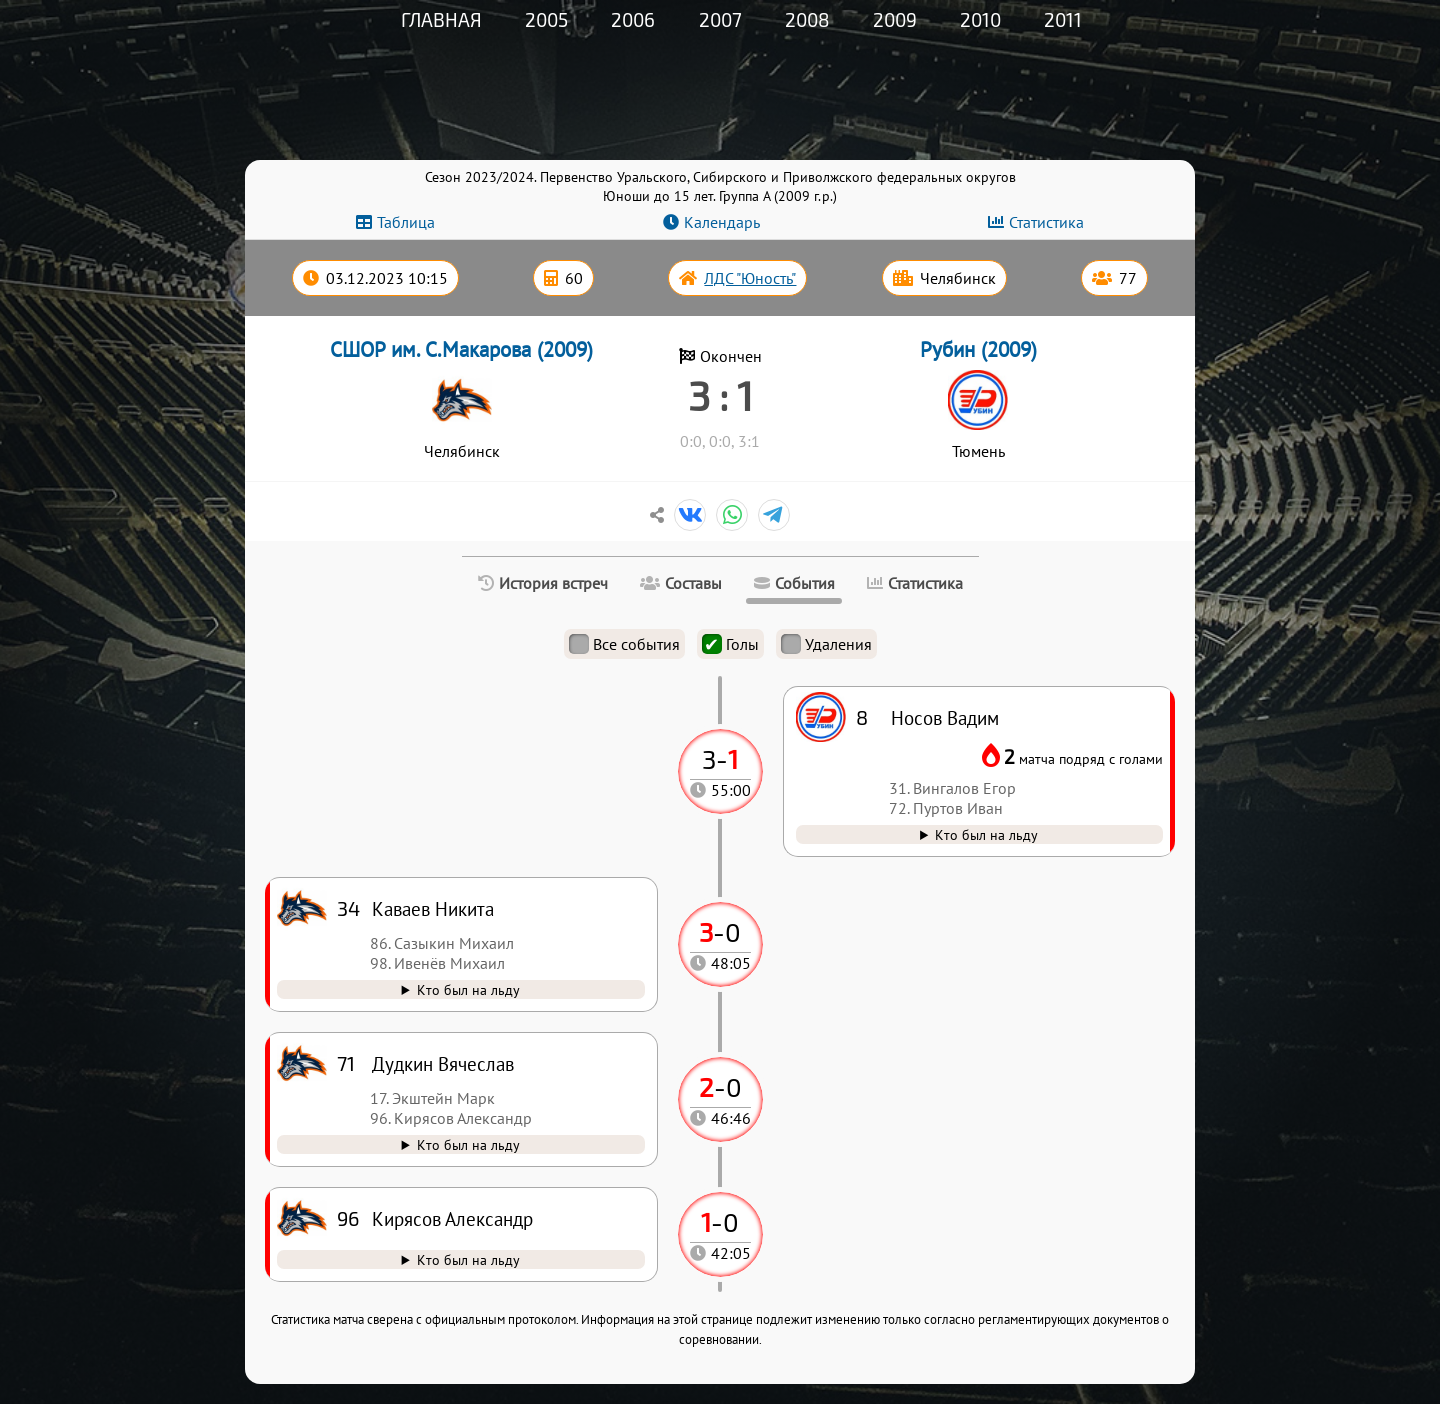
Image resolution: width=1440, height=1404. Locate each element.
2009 (895, 19)
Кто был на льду (468, 1259)
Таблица (406, 222)
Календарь (722, 222)
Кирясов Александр (452, 1218)
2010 (980, 19)
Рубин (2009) (978, 349)
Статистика (1046, 222)
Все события (624, 644)
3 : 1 (720, 395)
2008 (807, 19)
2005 (546, 19)
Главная (441, 19)
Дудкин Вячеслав (443, 1063)
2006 (633, 19)
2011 (1063, 19)
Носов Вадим (945, 717)
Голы (730, 644)
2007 (720, 19)
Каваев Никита (433, 908)
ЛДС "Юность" (750, 278)
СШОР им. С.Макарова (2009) (461, 349)
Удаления (826, 644)
